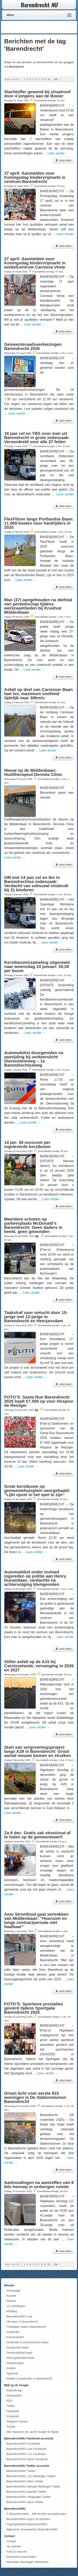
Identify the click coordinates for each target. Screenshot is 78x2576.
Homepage (13, 2290)
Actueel (11, 2295)
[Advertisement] (42, 27)
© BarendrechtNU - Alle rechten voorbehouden (36, 2514)
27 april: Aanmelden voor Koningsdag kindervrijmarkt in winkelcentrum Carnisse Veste (35, 263)
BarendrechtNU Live (19, 2316)
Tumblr (10, 2426)
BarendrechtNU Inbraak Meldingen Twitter (33, 2486)
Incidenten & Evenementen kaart (27, 2342)
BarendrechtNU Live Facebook (26, 2448)
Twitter (10, 2406)
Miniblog (11, 2311)
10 (48, 79)
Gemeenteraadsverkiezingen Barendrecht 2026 (33, 346)
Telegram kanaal (17, 2421)
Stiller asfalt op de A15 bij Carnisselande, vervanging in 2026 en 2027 (39, 1665)
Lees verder (58, 153)
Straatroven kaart (17, 2347)
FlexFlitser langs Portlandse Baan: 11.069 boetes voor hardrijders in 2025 (39, 523)
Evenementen (15, 2337)
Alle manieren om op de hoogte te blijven (32, 2431)
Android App (14, 2390)
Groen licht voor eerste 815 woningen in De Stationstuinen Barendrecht (35, 2097)
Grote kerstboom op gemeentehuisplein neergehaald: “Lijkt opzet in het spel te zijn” (37, 1490)
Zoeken (11, 2368)
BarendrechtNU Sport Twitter (24, 2502)
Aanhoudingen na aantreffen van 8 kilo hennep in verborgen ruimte (39, 2184)
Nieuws (11, 2301)
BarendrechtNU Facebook (23, 2443)
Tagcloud (12, 2373)
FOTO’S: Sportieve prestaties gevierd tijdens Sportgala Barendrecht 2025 (33, 2008)
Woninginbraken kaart (20, 2357)
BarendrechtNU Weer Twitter (24, 2481)
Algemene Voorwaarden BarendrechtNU (32, 2529)
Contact (11, 2541)
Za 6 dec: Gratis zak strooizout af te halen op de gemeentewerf (37, 1835)
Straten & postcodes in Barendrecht (29, 2378)
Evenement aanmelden (21, 2556)
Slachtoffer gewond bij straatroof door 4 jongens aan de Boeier (37, 94)
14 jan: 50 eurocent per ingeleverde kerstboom (27, 1144)
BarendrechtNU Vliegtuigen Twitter (28, 2497)
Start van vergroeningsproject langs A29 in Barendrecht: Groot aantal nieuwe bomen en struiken (37, 1751)
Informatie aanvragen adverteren (27, 2562)
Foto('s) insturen (16, 2551)
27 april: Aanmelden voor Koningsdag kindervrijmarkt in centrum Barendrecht (35, 177)
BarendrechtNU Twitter (21, 2471)
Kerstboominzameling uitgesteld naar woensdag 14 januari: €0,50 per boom (37, 966)
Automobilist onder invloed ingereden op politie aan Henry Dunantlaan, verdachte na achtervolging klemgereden (35, 1578)
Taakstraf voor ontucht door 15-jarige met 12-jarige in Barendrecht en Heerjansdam (36, 1316)
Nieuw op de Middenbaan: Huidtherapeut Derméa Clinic (33, 772)
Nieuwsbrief (13, 2395)
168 (55, 79)
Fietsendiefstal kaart (19, 2352)
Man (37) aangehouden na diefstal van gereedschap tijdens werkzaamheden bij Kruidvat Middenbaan (38, 606)
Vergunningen (15, 2363)
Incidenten (13, 2332)
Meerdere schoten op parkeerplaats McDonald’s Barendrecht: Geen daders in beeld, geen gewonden (33, 1225)
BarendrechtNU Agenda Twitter (26, 2491)
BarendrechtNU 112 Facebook (26, 2454)
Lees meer (63, 160)
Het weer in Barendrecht (22, 2321)
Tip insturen (13, 2546)
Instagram (12, 2416)
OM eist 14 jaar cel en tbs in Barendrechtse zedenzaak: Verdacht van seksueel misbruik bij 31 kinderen (36, 883)
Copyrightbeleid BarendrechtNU (26, 2524)
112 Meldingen (15, 2306)
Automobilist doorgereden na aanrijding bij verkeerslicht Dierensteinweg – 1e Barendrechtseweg (33, 1058)
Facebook (12, 2411)
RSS (9, 2400)
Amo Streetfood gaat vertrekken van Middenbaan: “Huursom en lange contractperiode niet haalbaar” (36, 1920)
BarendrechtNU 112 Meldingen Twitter (31, 2476)
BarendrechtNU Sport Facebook (27, 2459)
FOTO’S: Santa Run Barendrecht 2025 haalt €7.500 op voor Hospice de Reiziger (38, 1401)
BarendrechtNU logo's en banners (28, 2519)
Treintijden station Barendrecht (26, 2326)
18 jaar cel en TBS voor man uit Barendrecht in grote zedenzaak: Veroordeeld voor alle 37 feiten (37, 437)
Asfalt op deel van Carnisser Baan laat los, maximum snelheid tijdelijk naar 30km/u (38, 693)
